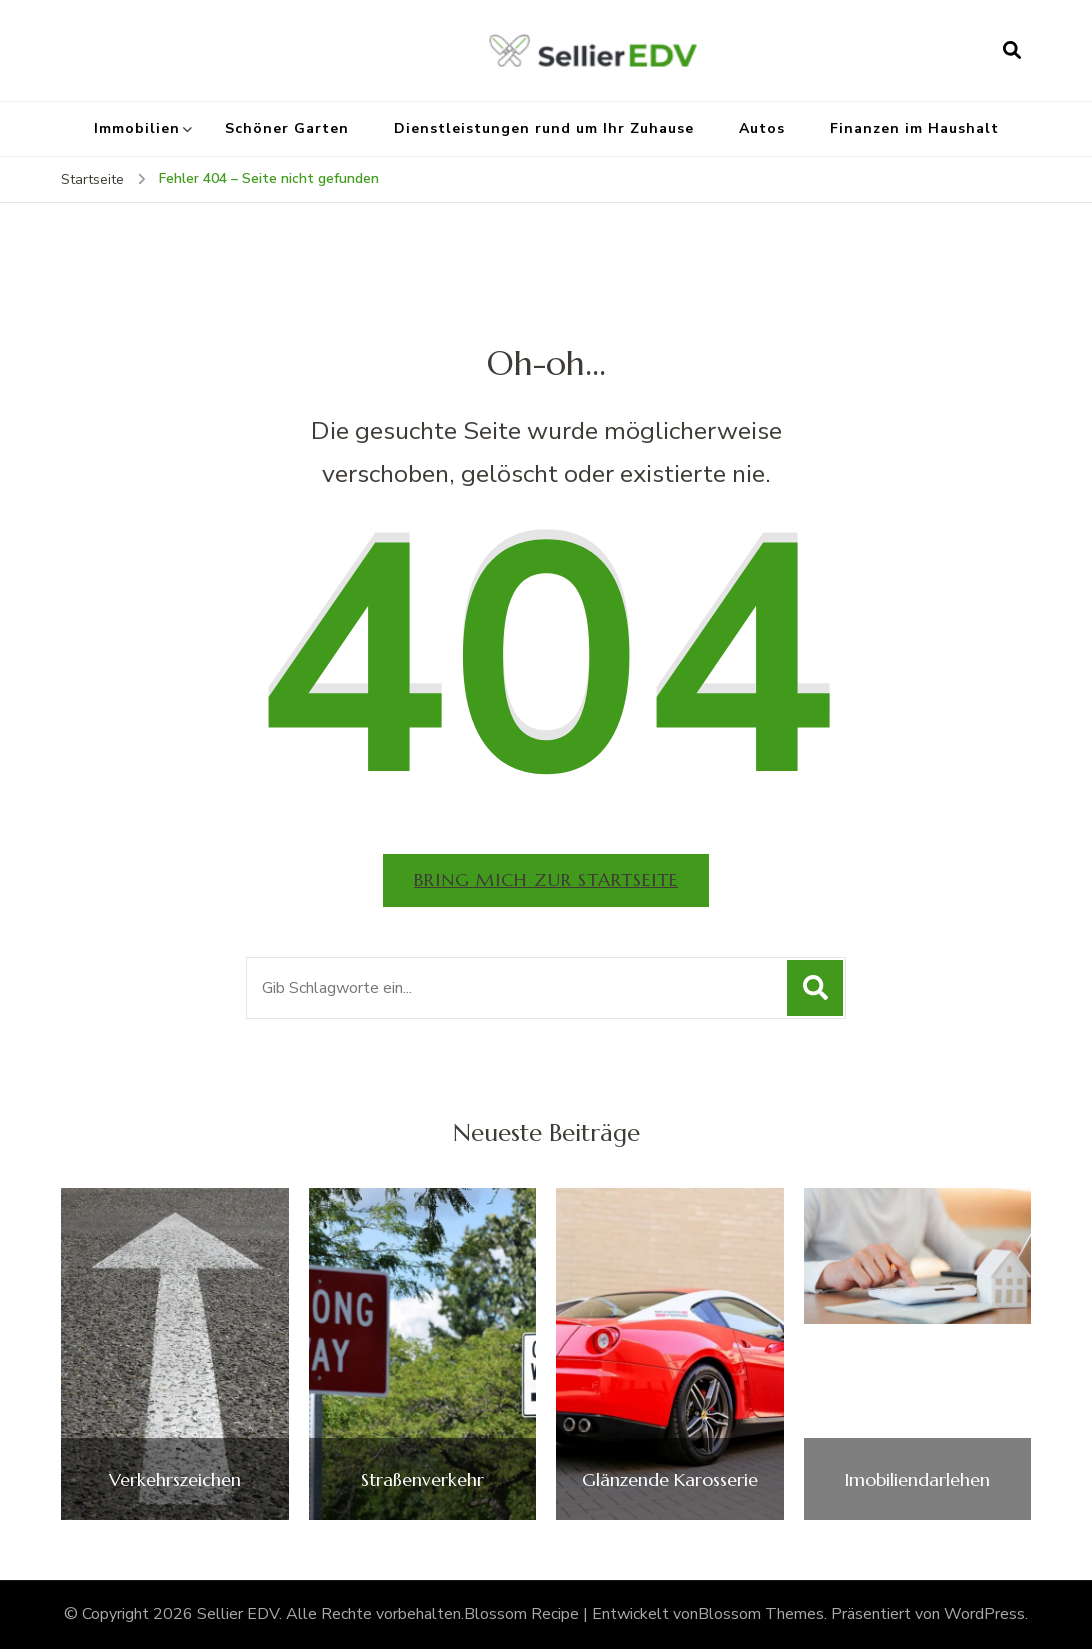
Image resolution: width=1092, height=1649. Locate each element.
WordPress (984, 1614)
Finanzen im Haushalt (914, 128)
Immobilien (137, 128)
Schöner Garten (287, 128)
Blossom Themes (761, 1614)
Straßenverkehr (422, 1480)
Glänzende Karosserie (670, 1480)
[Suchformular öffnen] (1012, 50)
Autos (762, 128)
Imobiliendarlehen (917, 1480)
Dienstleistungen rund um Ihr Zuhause (544, 128)
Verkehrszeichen (175, 1480)
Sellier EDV (238, 1614)
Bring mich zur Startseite (546, 879)
